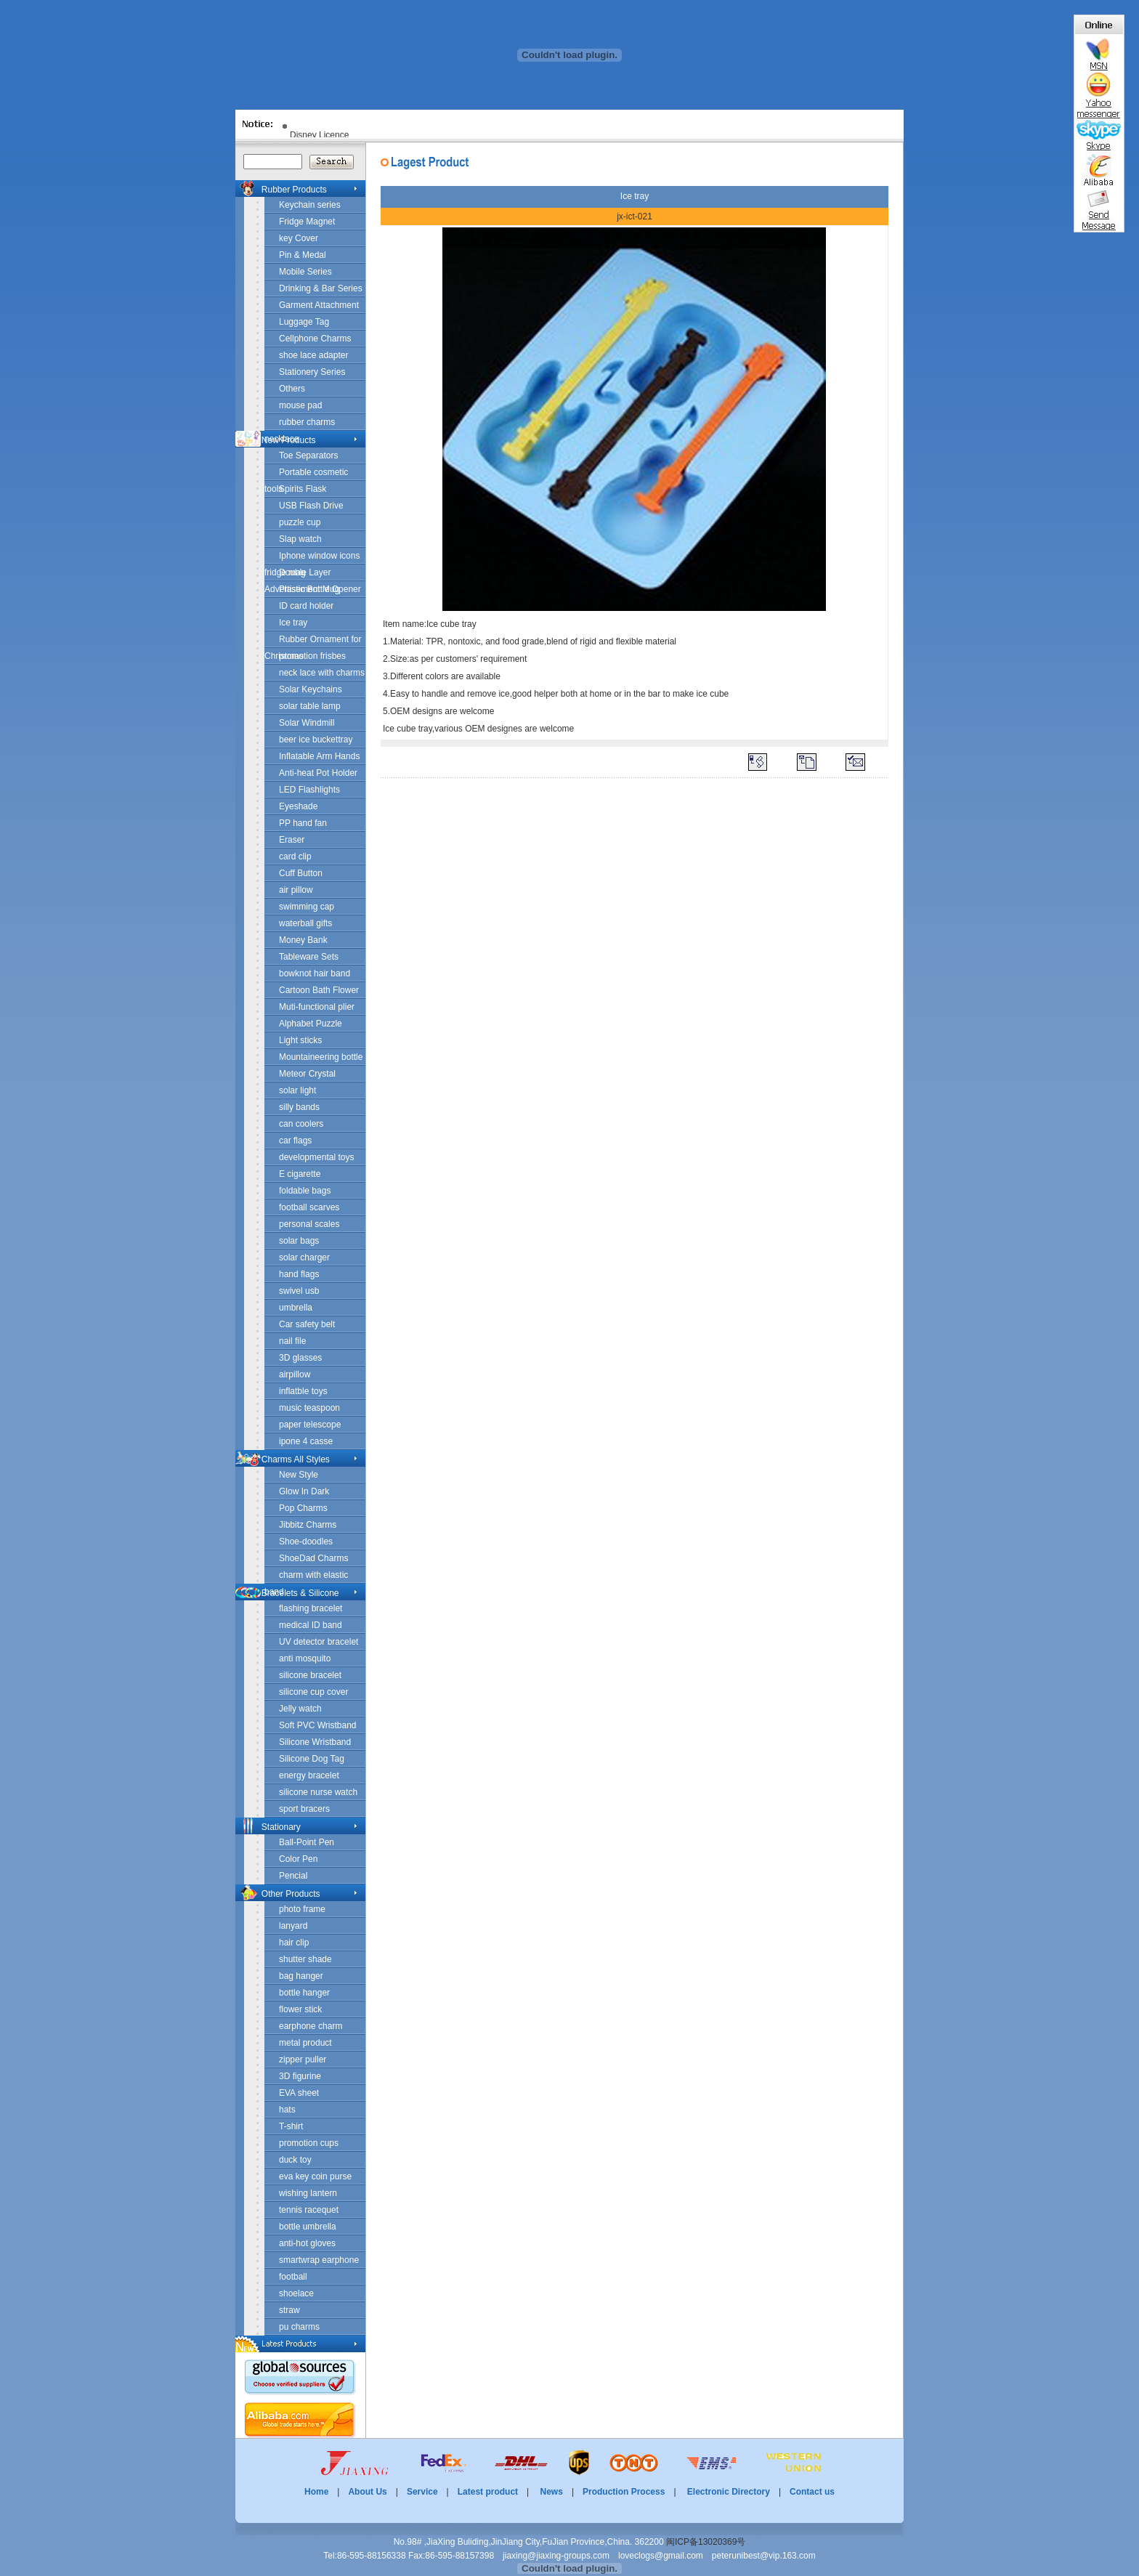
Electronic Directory (728, 2492)
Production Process (624, 2492)
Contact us (812, 2492)
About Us (367, 2492)
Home (316, 2492)
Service (422, 2492)
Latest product (488, 2492)
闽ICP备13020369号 (705, 2542)
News (551, 2492)
